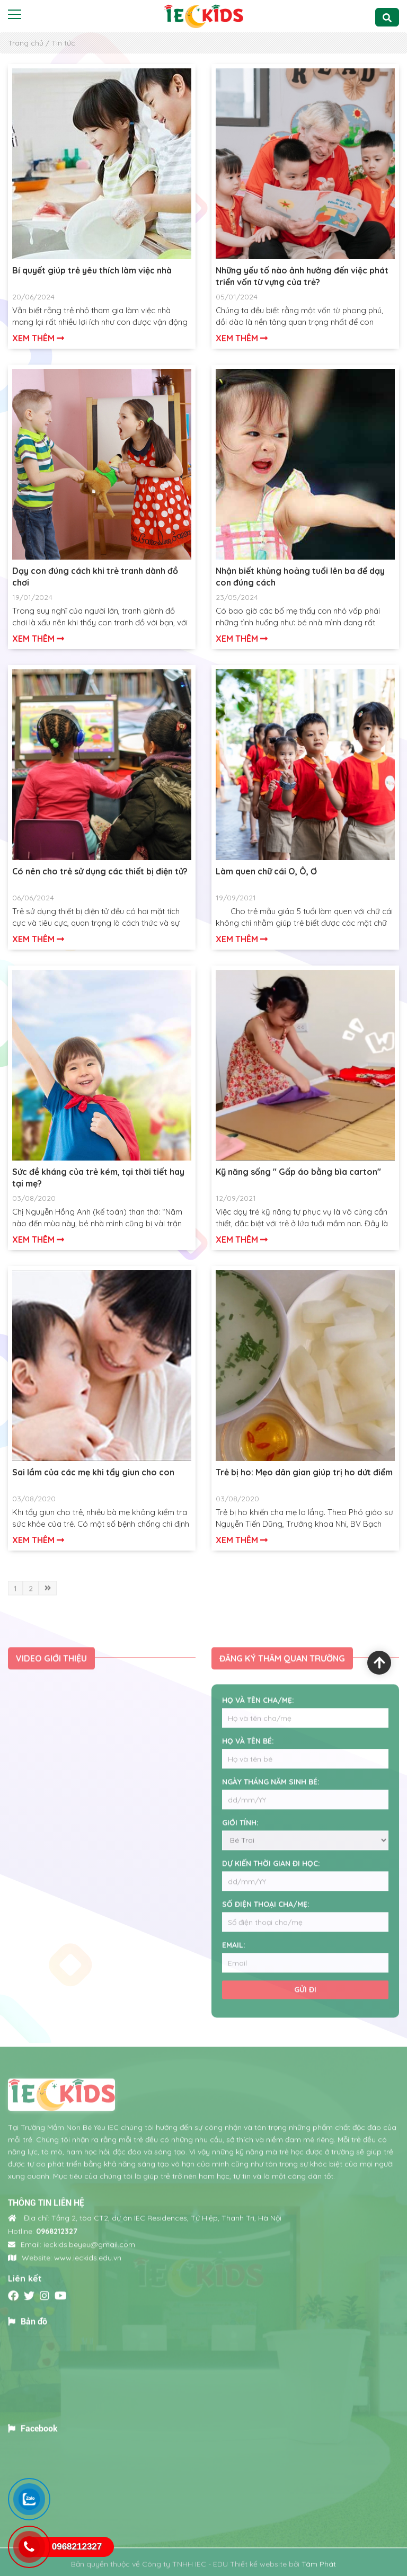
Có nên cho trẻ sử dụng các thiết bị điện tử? (100, 871)
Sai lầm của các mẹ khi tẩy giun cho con (93, 1472)
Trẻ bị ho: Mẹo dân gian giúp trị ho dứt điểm (304, 1472)
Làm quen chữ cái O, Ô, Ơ (266, 871)
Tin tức (63, 43)
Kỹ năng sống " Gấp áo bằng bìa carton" (298, 1171)
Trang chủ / (28, 43)
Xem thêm (38, 338)
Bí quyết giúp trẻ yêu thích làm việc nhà (92, 270)
